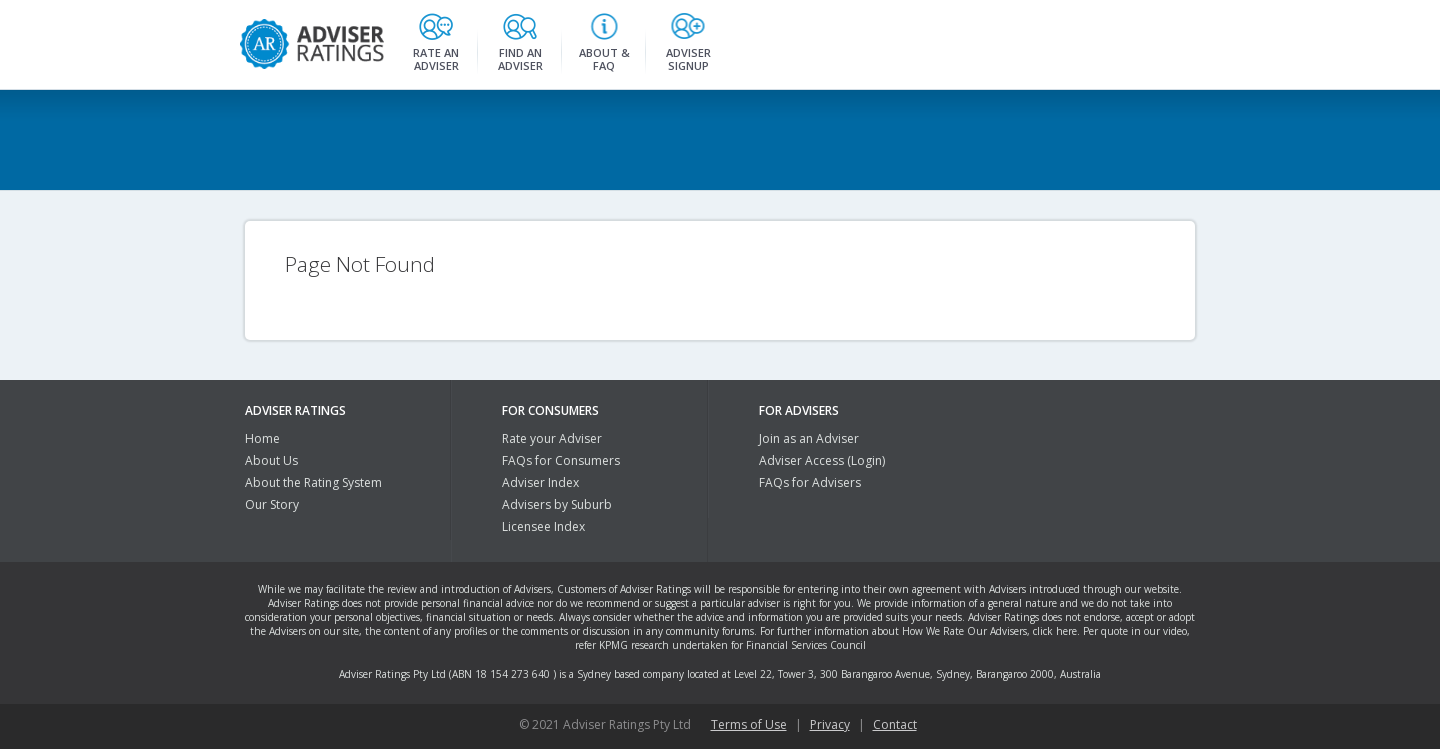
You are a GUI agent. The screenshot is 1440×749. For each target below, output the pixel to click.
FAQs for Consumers (561, 460)
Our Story (272, 504)
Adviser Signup (688, 56)
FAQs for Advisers (810, 482)
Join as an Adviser (809, 438)
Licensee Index (543, 526)
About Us (271, 460)
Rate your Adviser (552, 438)
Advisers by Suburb (557, 504)
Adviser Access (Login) (822, 460)
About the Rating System (313, 482)
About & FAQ (604, 56)
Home (262, 438)
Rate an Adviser (436, 56)
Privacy (830, 724)
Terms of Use (749, 724)
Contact (895, 724)
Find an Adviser (520, 56)
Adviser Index (540, 482)
